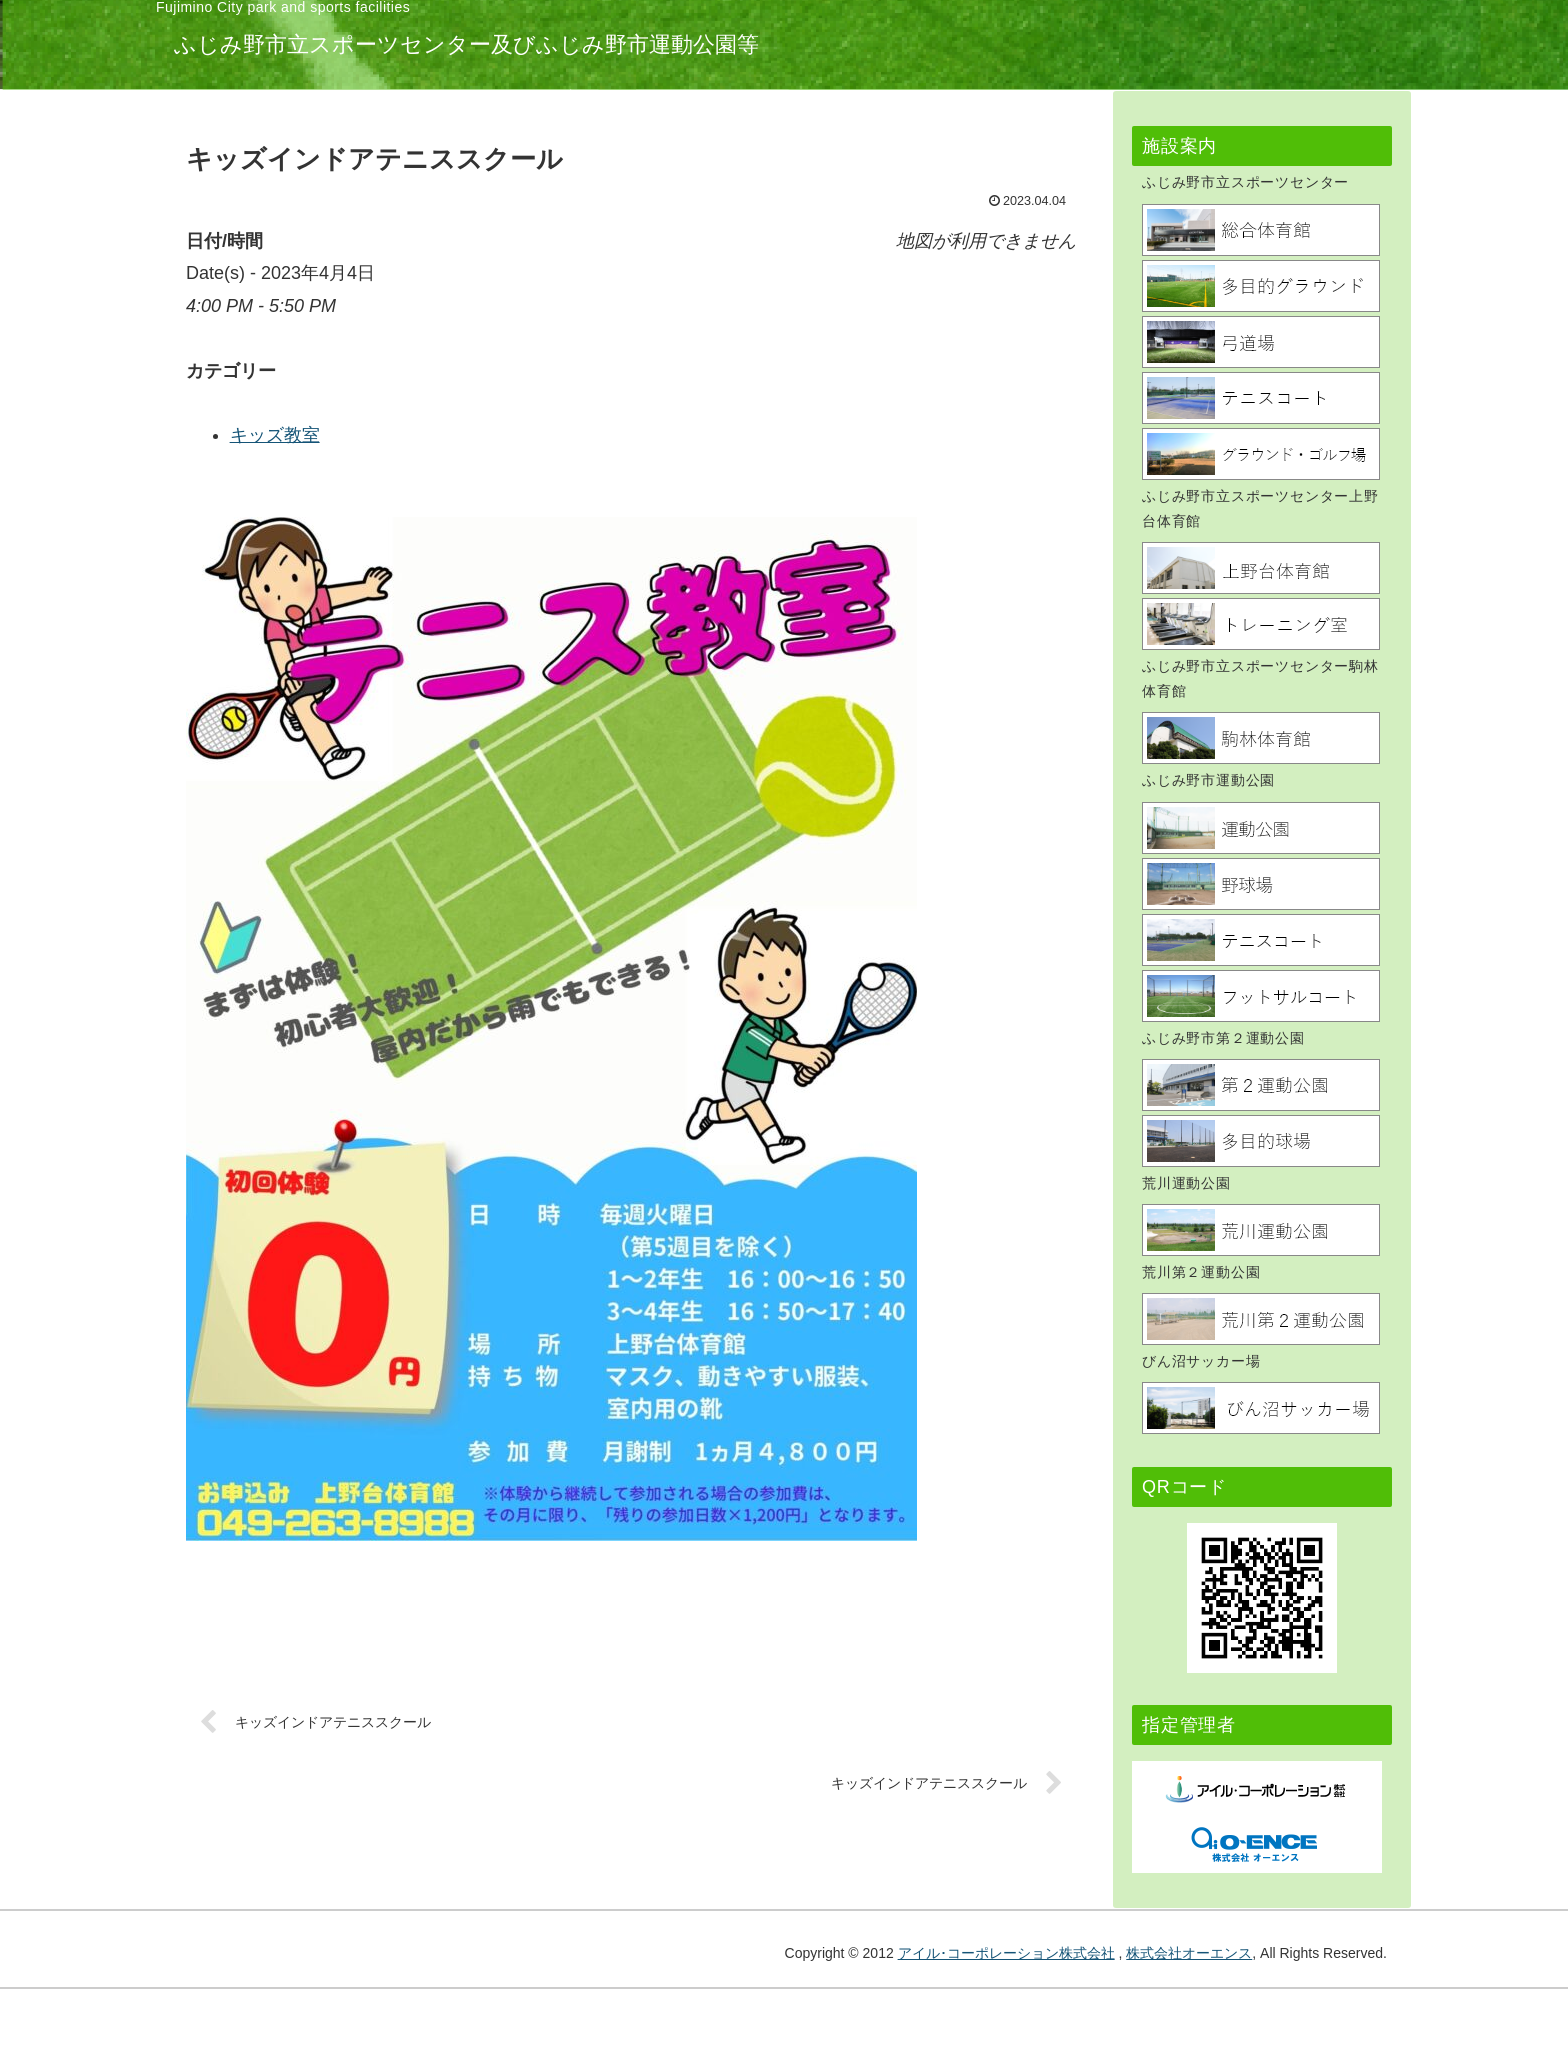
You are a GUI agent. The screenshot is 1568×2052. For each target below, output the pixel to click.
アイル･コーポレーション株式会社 (1006, 1953)
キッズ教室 (581, 435)
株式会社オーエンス (1189, 1953)
